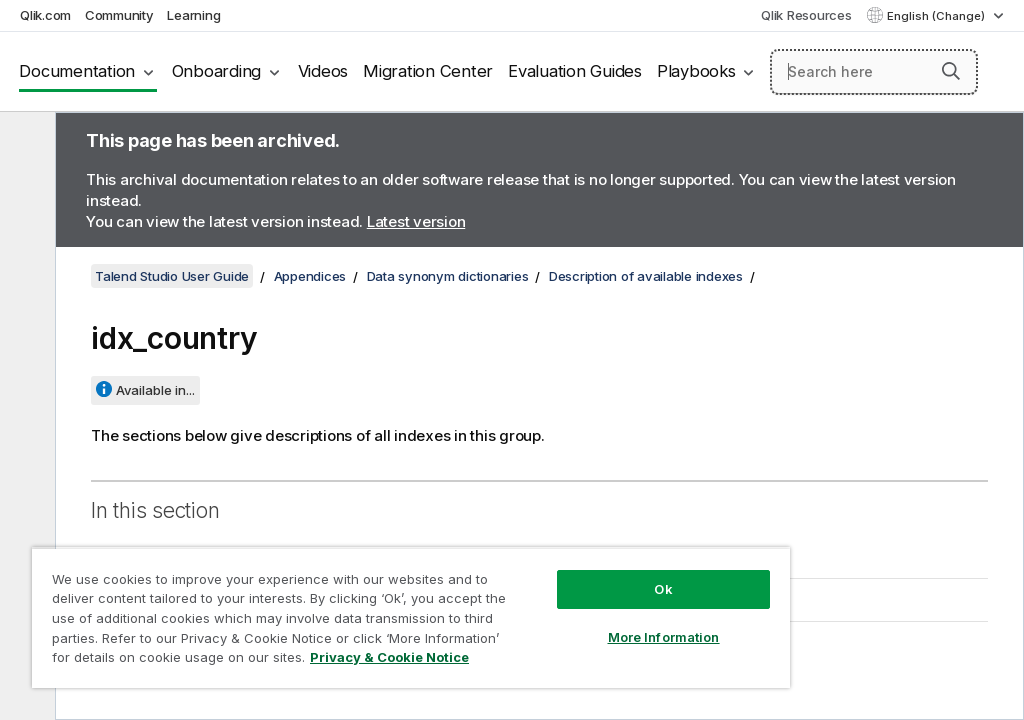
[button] (951, 71)
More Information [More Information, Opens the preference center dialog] (664, 637)
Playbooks (696, 71)
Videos (323, 71)
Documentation (77, 71)
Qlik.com (45, 15)
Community (119, 15)
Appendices (310, 276)
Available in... (155, 390)
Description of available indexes (646, 276)
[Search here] (874, 72)
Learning (193, 15)
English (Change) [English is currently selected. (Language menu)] (937, 16)
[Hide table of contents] (25, 143)
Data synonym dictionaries (448, 276)
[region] (411, 617)
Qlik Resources (806, 15)
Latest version (416, 221)
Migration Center (428, 71)
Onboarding (217, 71)
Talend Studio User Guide (172, 276)
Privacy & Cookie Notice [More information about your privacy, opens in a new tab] (389, 657)
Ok (663, 589)
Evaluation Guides (575, 71)
